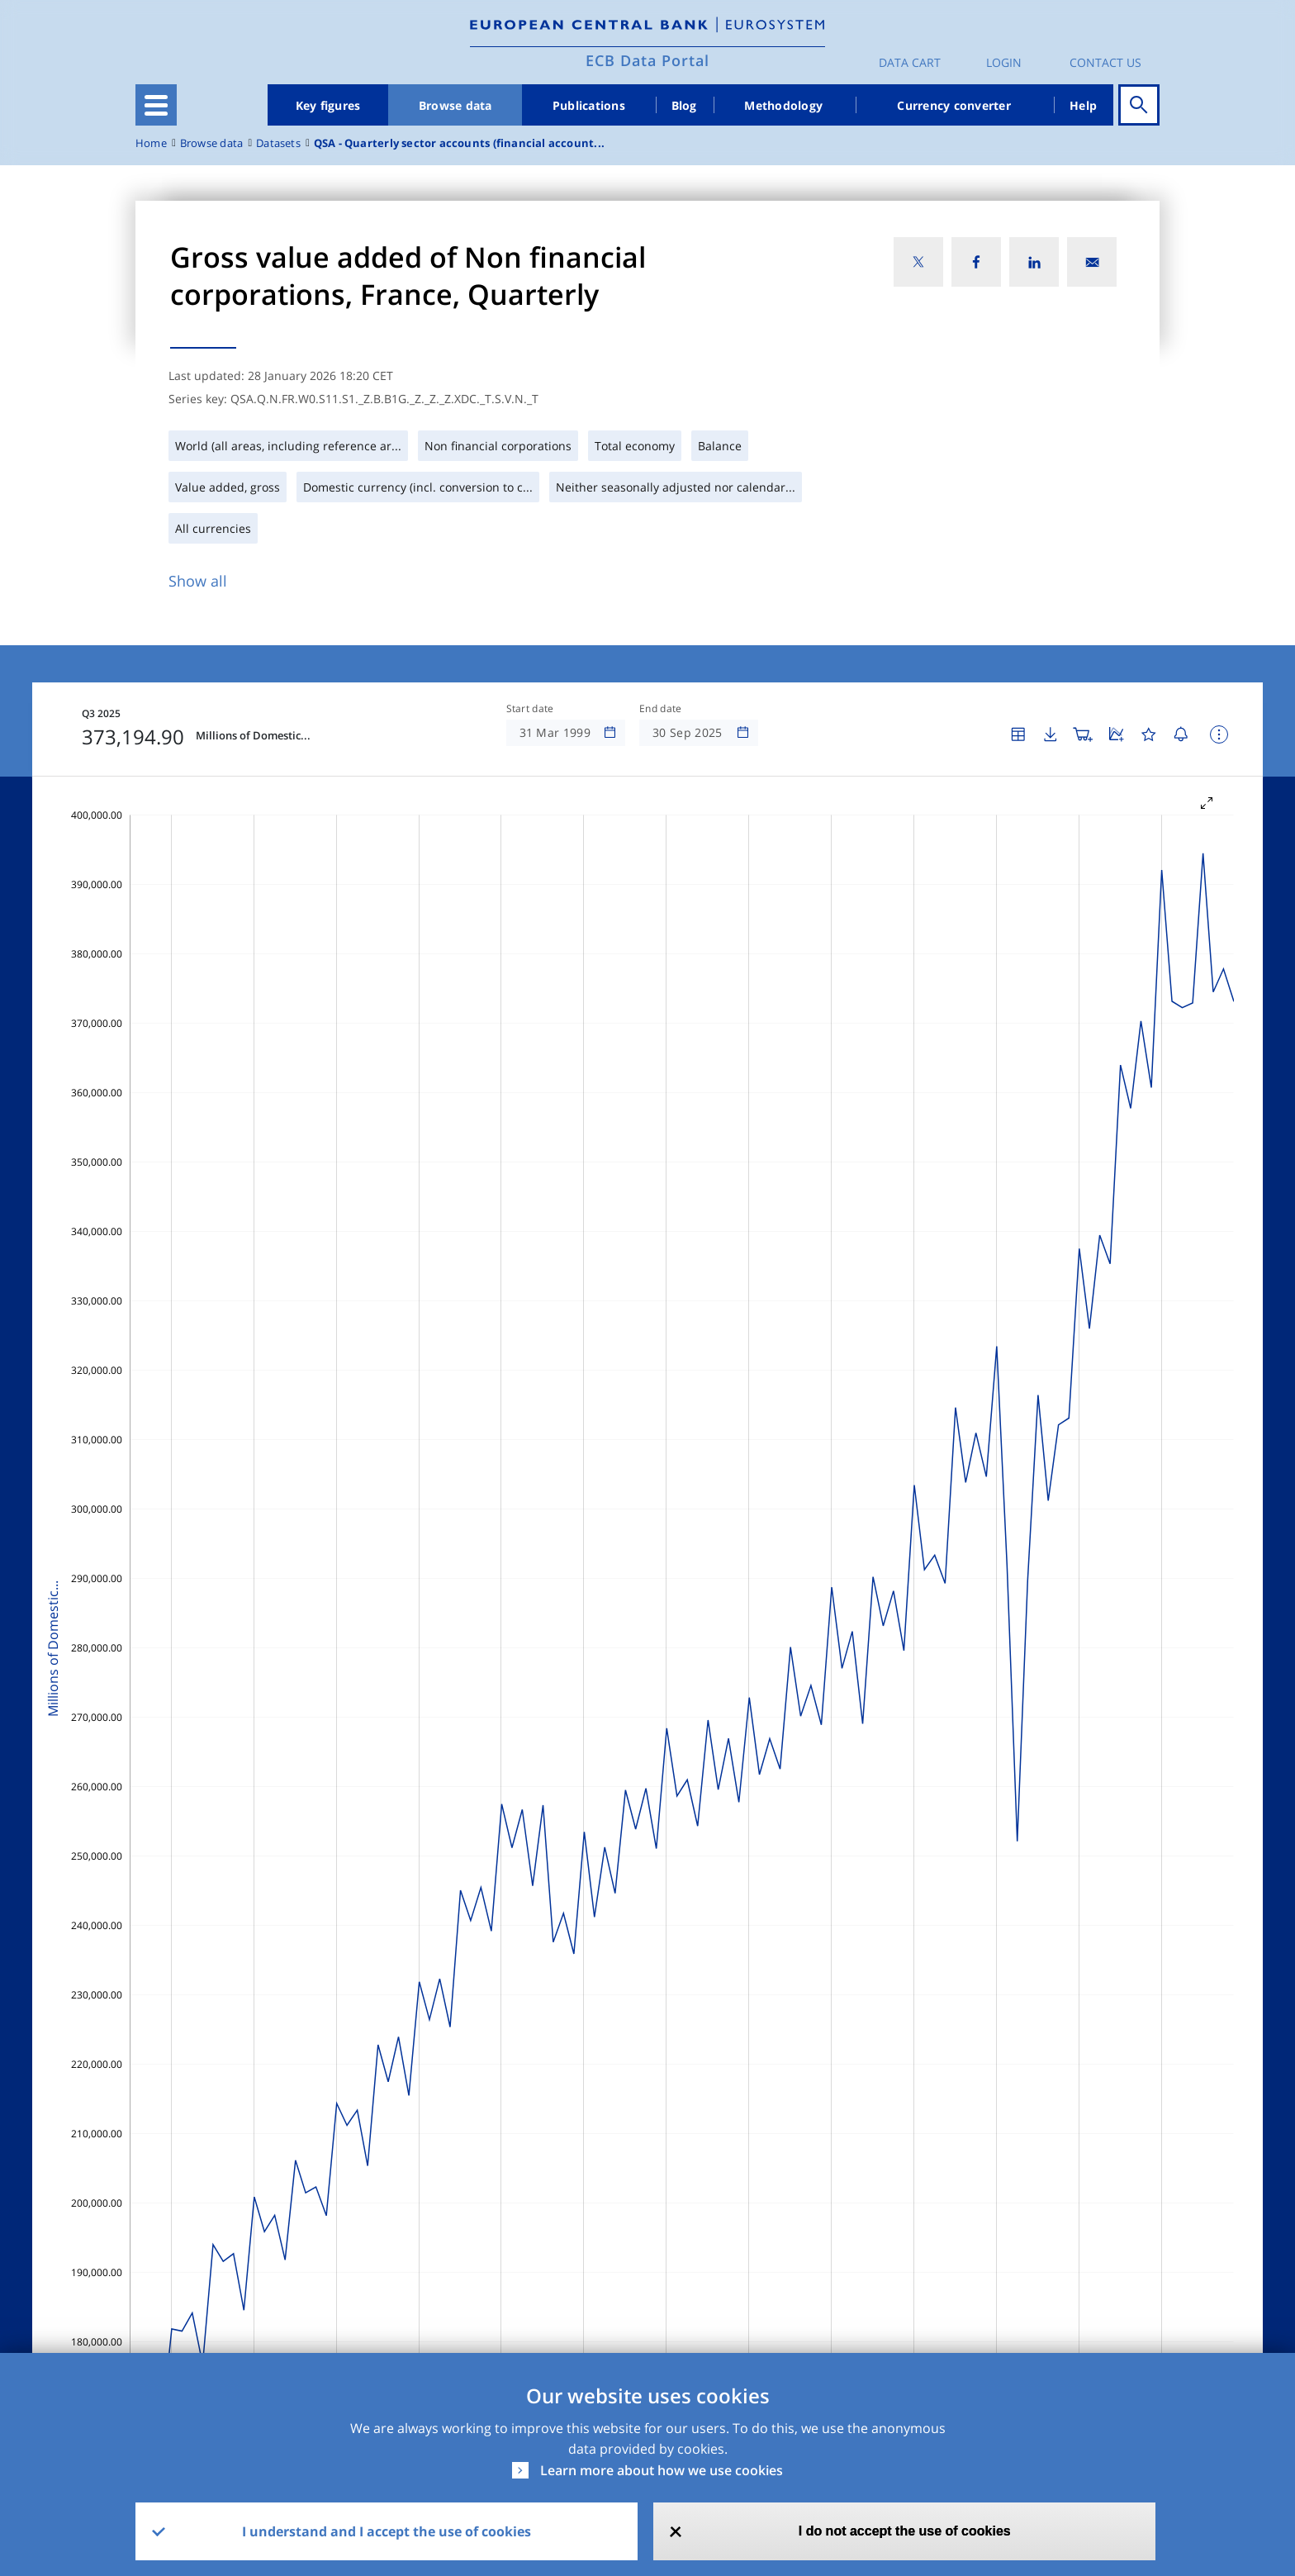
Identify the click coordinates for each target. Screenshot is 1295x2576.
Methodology (783, 105)
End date (660, 708)
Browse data (455, 105)
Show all (197, 581)
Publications (589, 105)
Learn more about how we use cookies (661, 2470)
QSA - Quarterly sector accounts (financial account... (459, 143)
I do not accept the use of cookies (905, 2531)
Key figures (328, 105)
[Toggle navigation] (156, 105)
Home (151, 143)
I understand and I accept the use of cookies (386, 2531)
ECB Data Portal (647, 60)
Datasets (278, 143)
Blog (684, 105)
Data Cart (910, 62)
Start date (530, 708)
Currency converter (954, 105)
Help (1083, 105)
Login (1004, 62)
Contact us (1105, 62)
